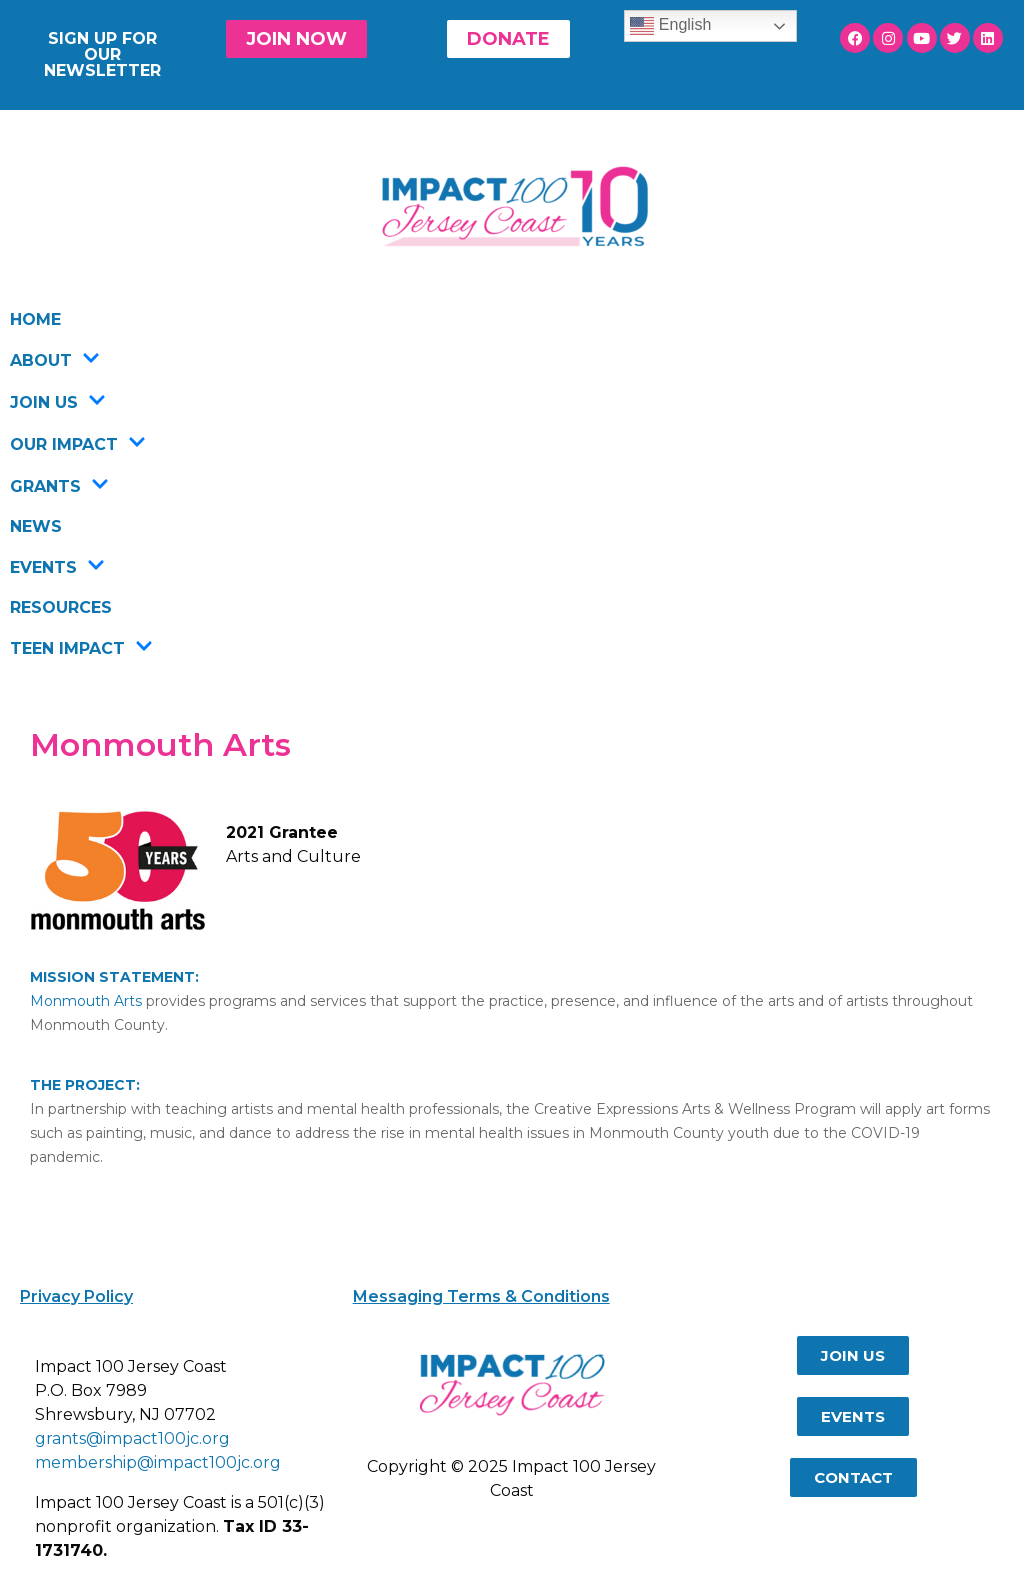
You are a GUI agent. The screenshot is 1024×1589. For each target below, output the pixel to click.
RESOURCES (61, 607)
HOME (35, 319)
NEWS (36, 526)
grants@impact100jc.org (132, 1438)
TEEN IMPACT (81, 648)
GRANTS (59, 486)
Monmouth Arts (86, 1001)
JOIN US (58, 402)
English (670, 26)
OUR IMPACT (78, 444)
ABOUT (55, 360)
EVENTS (57, 567)
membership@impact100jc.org (158, 1462)
